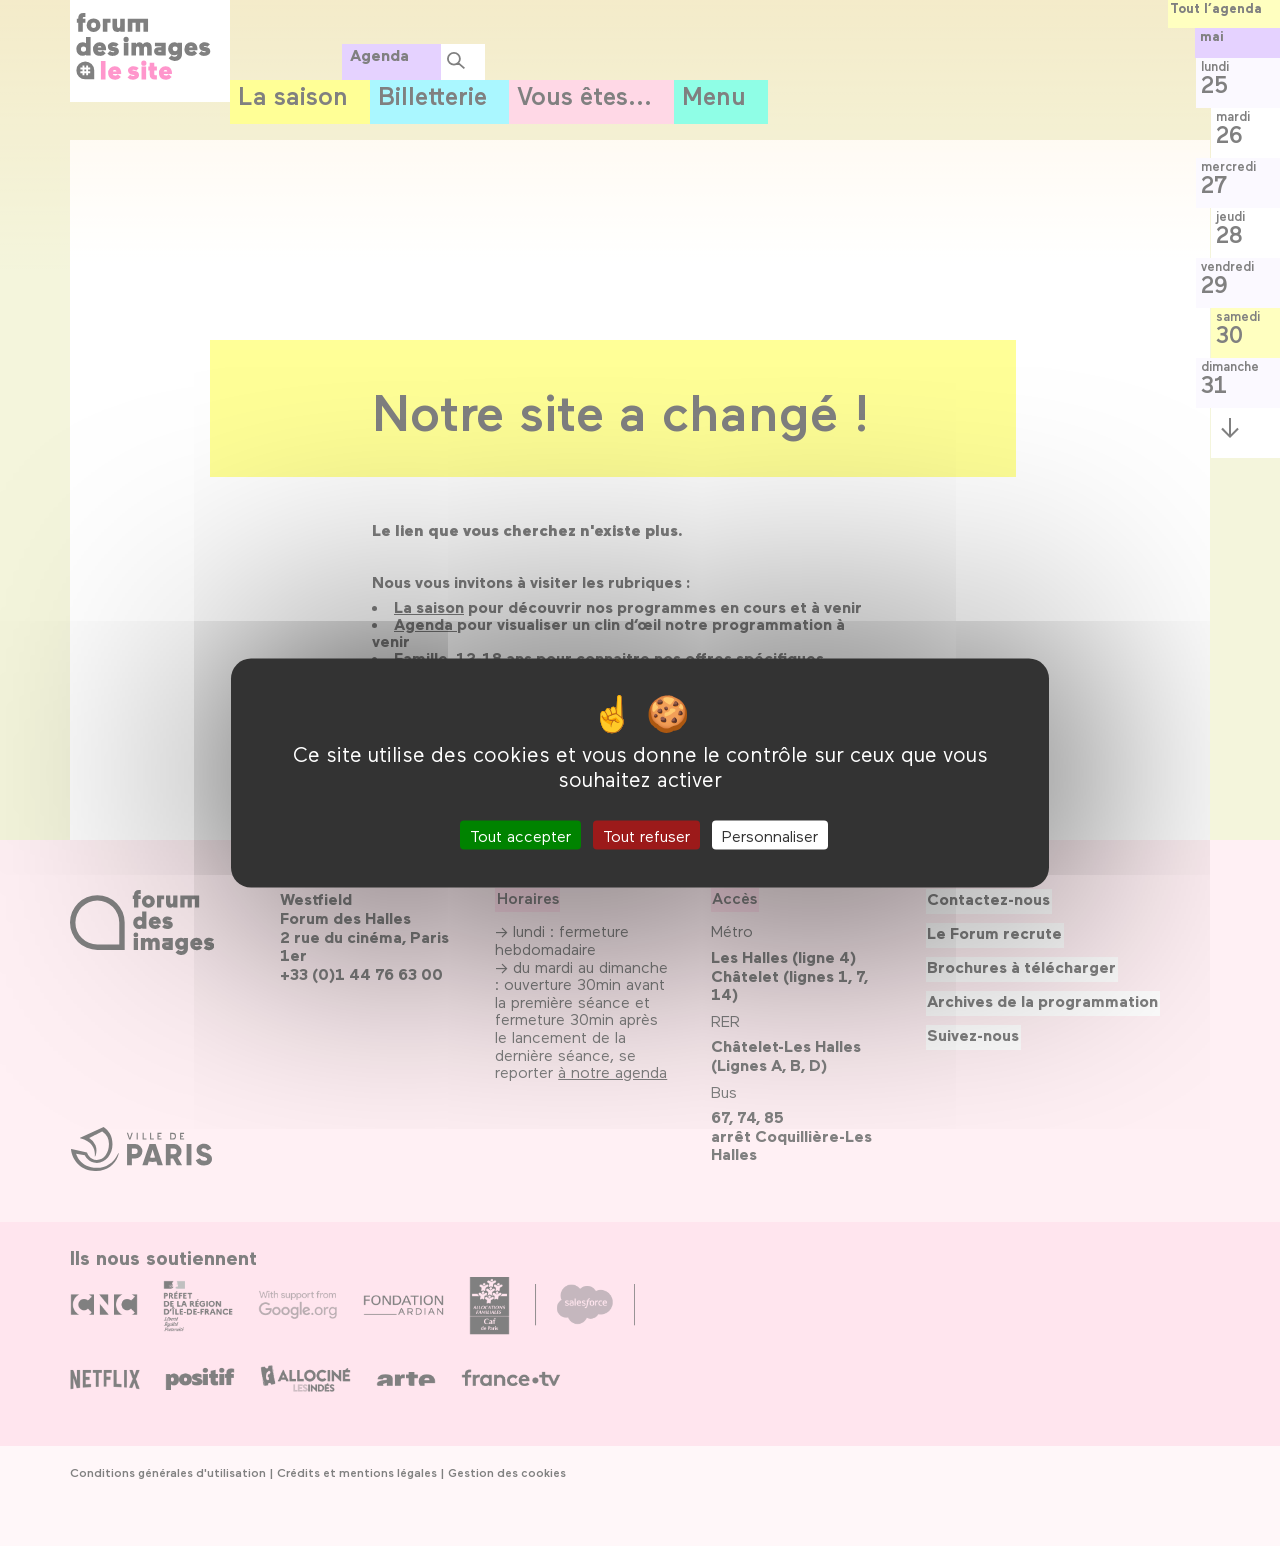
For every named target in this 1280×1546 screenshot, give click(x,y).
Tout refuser (646, 834)
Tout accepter (520, 834)
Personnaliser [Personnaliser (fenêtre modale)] (770, 834)
